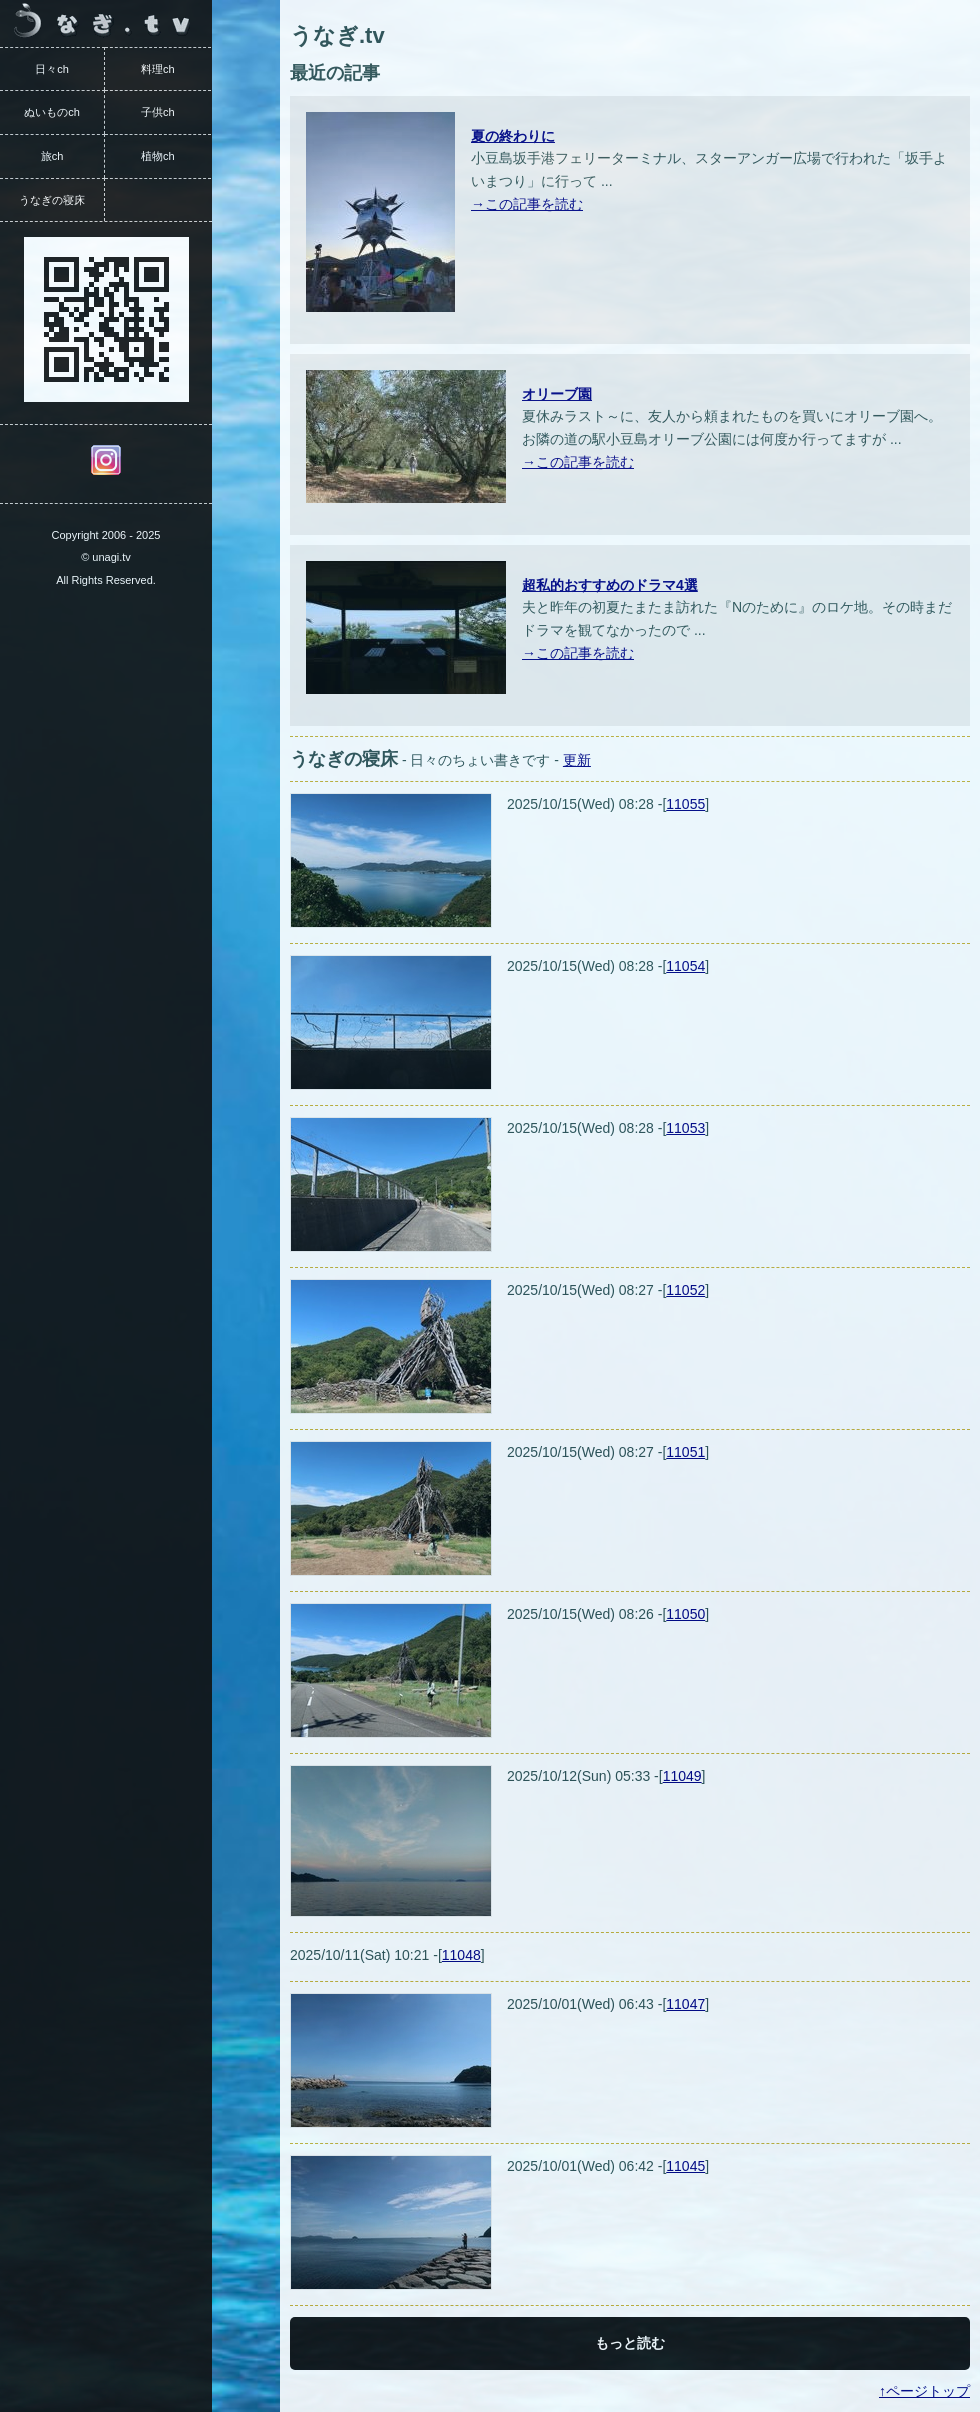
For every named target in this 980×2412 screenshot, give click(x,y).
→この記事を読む (527, 204)
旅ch (52, 156)
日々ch (52, 69)
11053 (685, 1128)
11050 (685, 1614)
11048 (461, 1955)
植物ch (158, 156)
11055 (685, 804)
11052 (685, 1290)
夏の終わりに (513, 136)
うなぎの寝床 (52, 200)
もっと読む (630, 2343)
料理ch (158, 69)
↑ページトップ (924, 2391)
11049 (682, 1776)
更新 (577, 760)
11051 (685, 1452)
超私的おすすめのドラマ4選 (610, 585)
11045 (685, 2166)
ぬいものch (52, 112)
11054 (685, 966)
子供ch (158, 112)
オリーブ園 (557, 394)
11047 (685, 2004)
